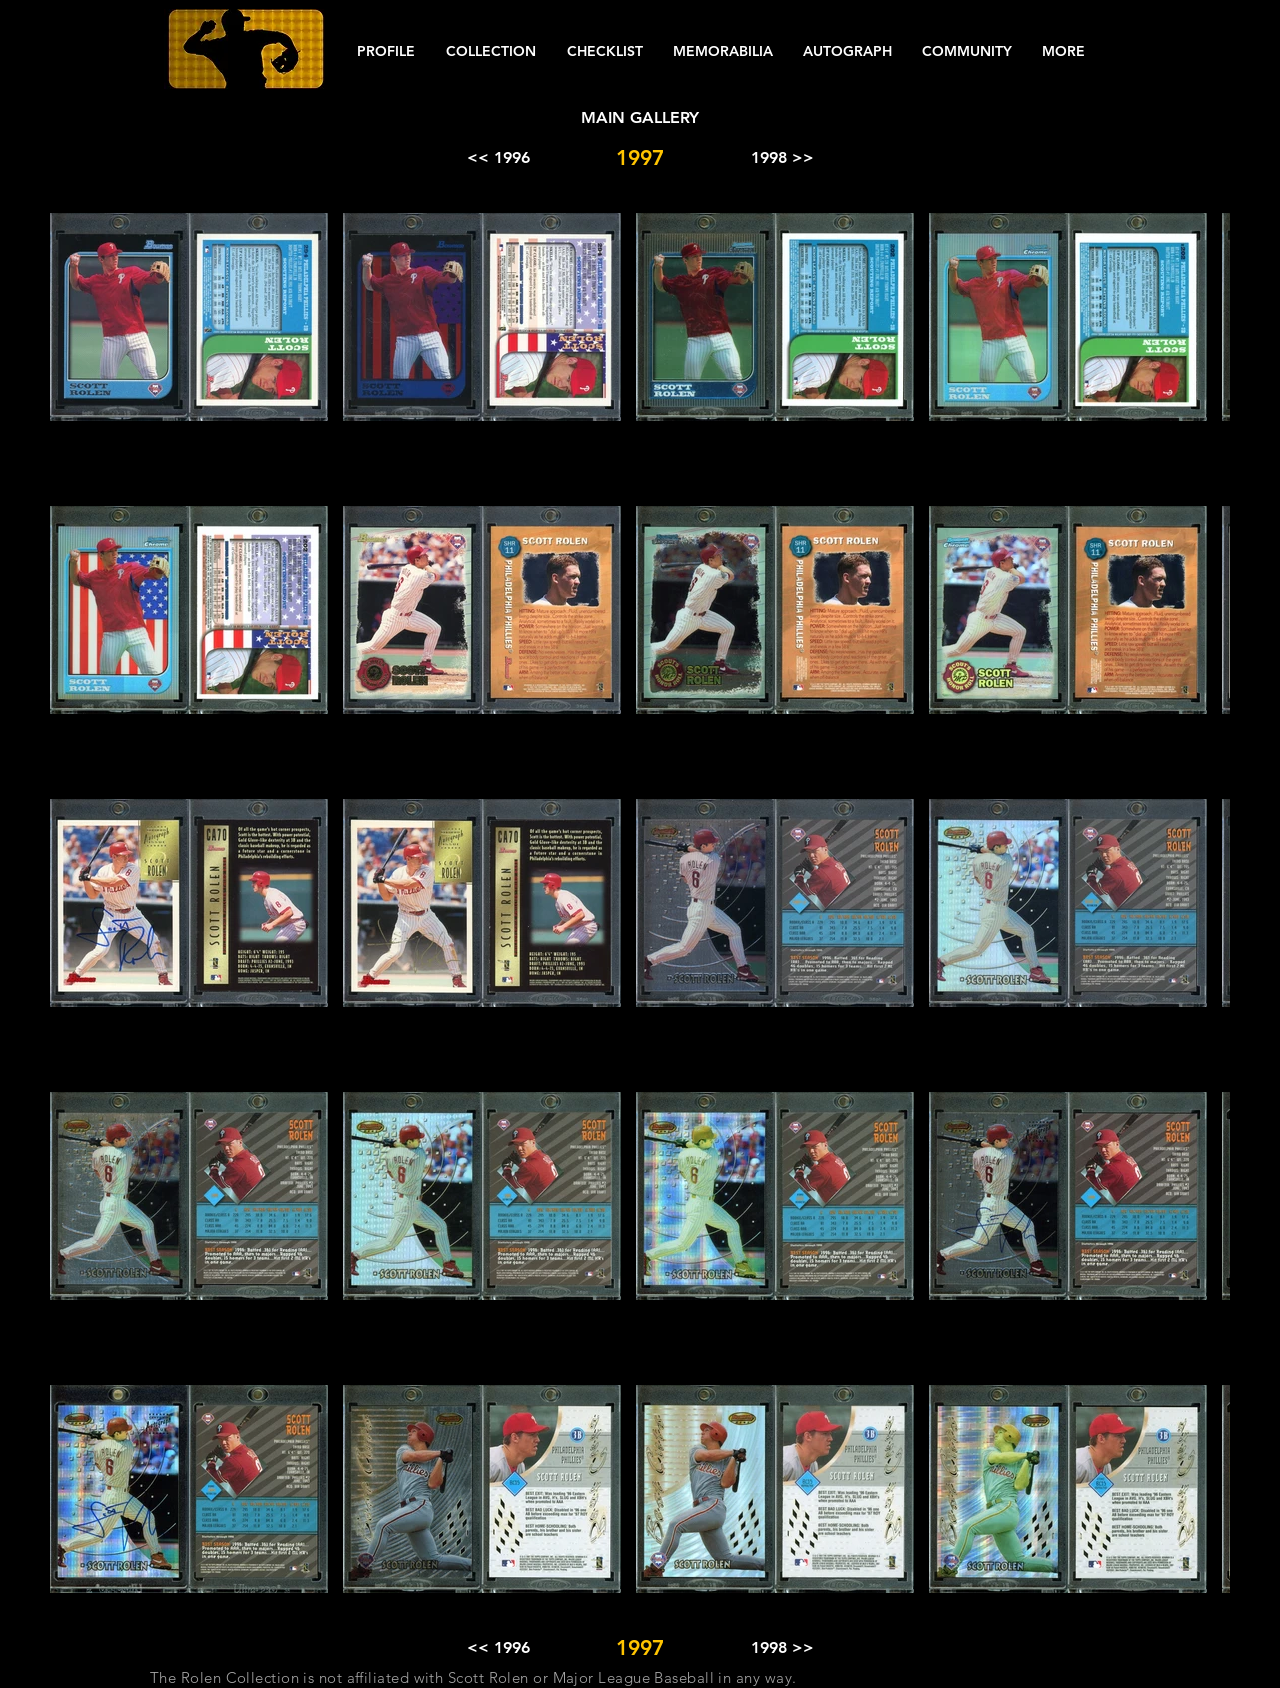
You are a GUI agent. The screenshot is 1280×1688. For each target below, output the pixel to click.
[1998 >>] (782, 158)
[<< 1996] (498, 158)
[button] (385, 51)
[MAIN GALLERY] (640, 118)
